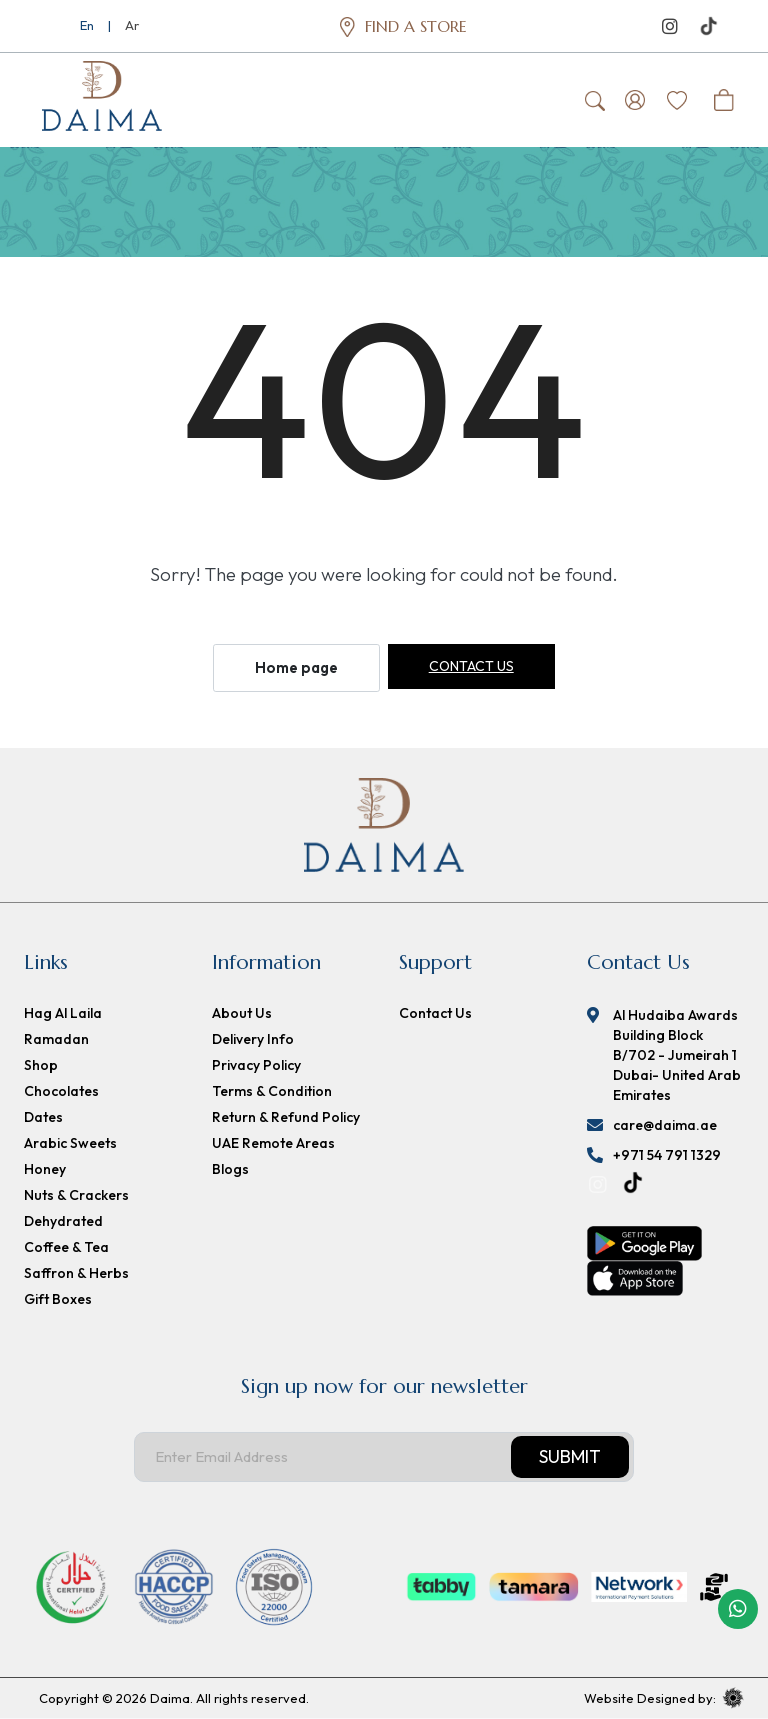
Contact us (471, 667)
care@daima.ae (665, 1126)
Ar (132, 25)
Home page (296, 668)
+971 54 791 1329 (667, 1156)
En (87, 25)
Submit (570, 1457)
